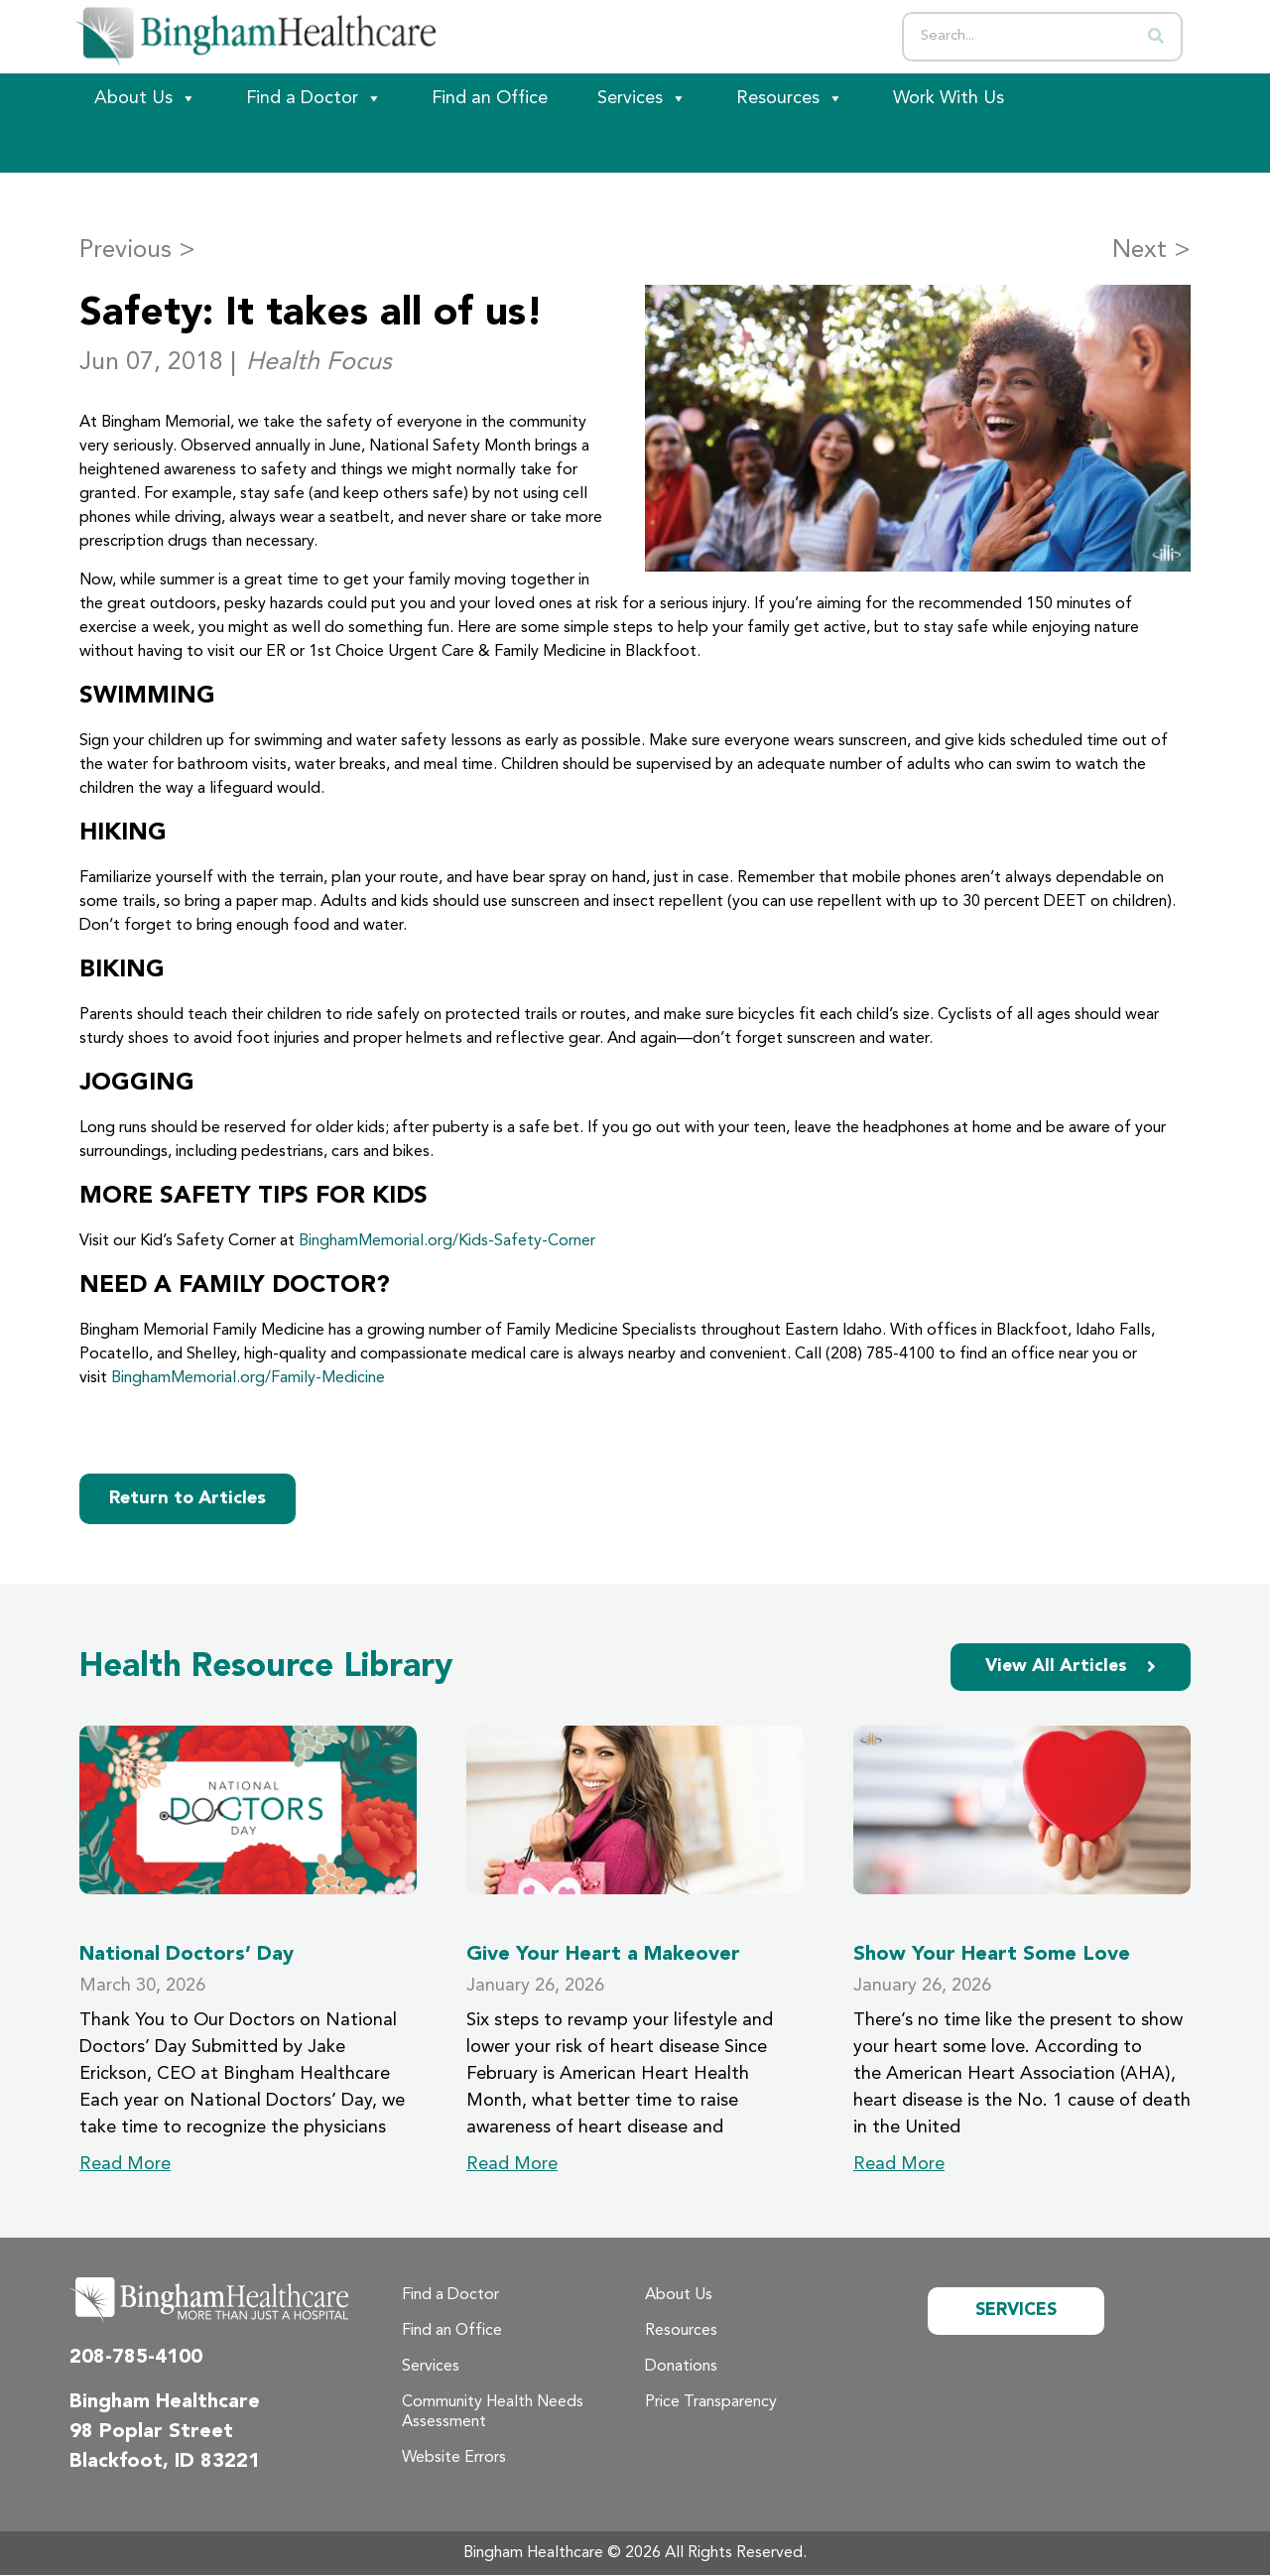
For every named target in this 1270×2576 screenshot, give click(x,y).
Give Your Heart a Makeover (603, 1955)
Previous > (137, 250)
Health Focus (319, 362)
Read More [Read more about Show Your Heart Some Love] (899, 2165)
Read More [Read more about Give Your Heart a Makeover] (512, 2165)
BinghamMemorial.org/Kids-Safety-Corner (447, 1241)
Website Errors (454, 2459)
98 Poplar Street (151, 2433)
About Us (145, 98)
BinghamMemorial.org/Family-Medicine (248, 1378)
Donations (681, 2368)
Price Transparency (711, 2403)
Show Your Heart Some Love (991, 1955)
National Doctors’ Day (186, 1955)
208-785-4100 (135, 2359)
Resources (789, 98)
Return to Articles (187, 1498)
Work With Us (948, 98)
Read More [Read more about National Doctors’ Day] (125, 2165)
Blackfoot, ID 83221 (164, 2463)
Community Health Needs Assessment (492, 2413)
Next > (1151, 250)
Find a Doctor (314, 98)
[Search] (1156, 37)
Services (642, 98)
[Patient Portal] (178, 148)
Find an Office (490, 98)
